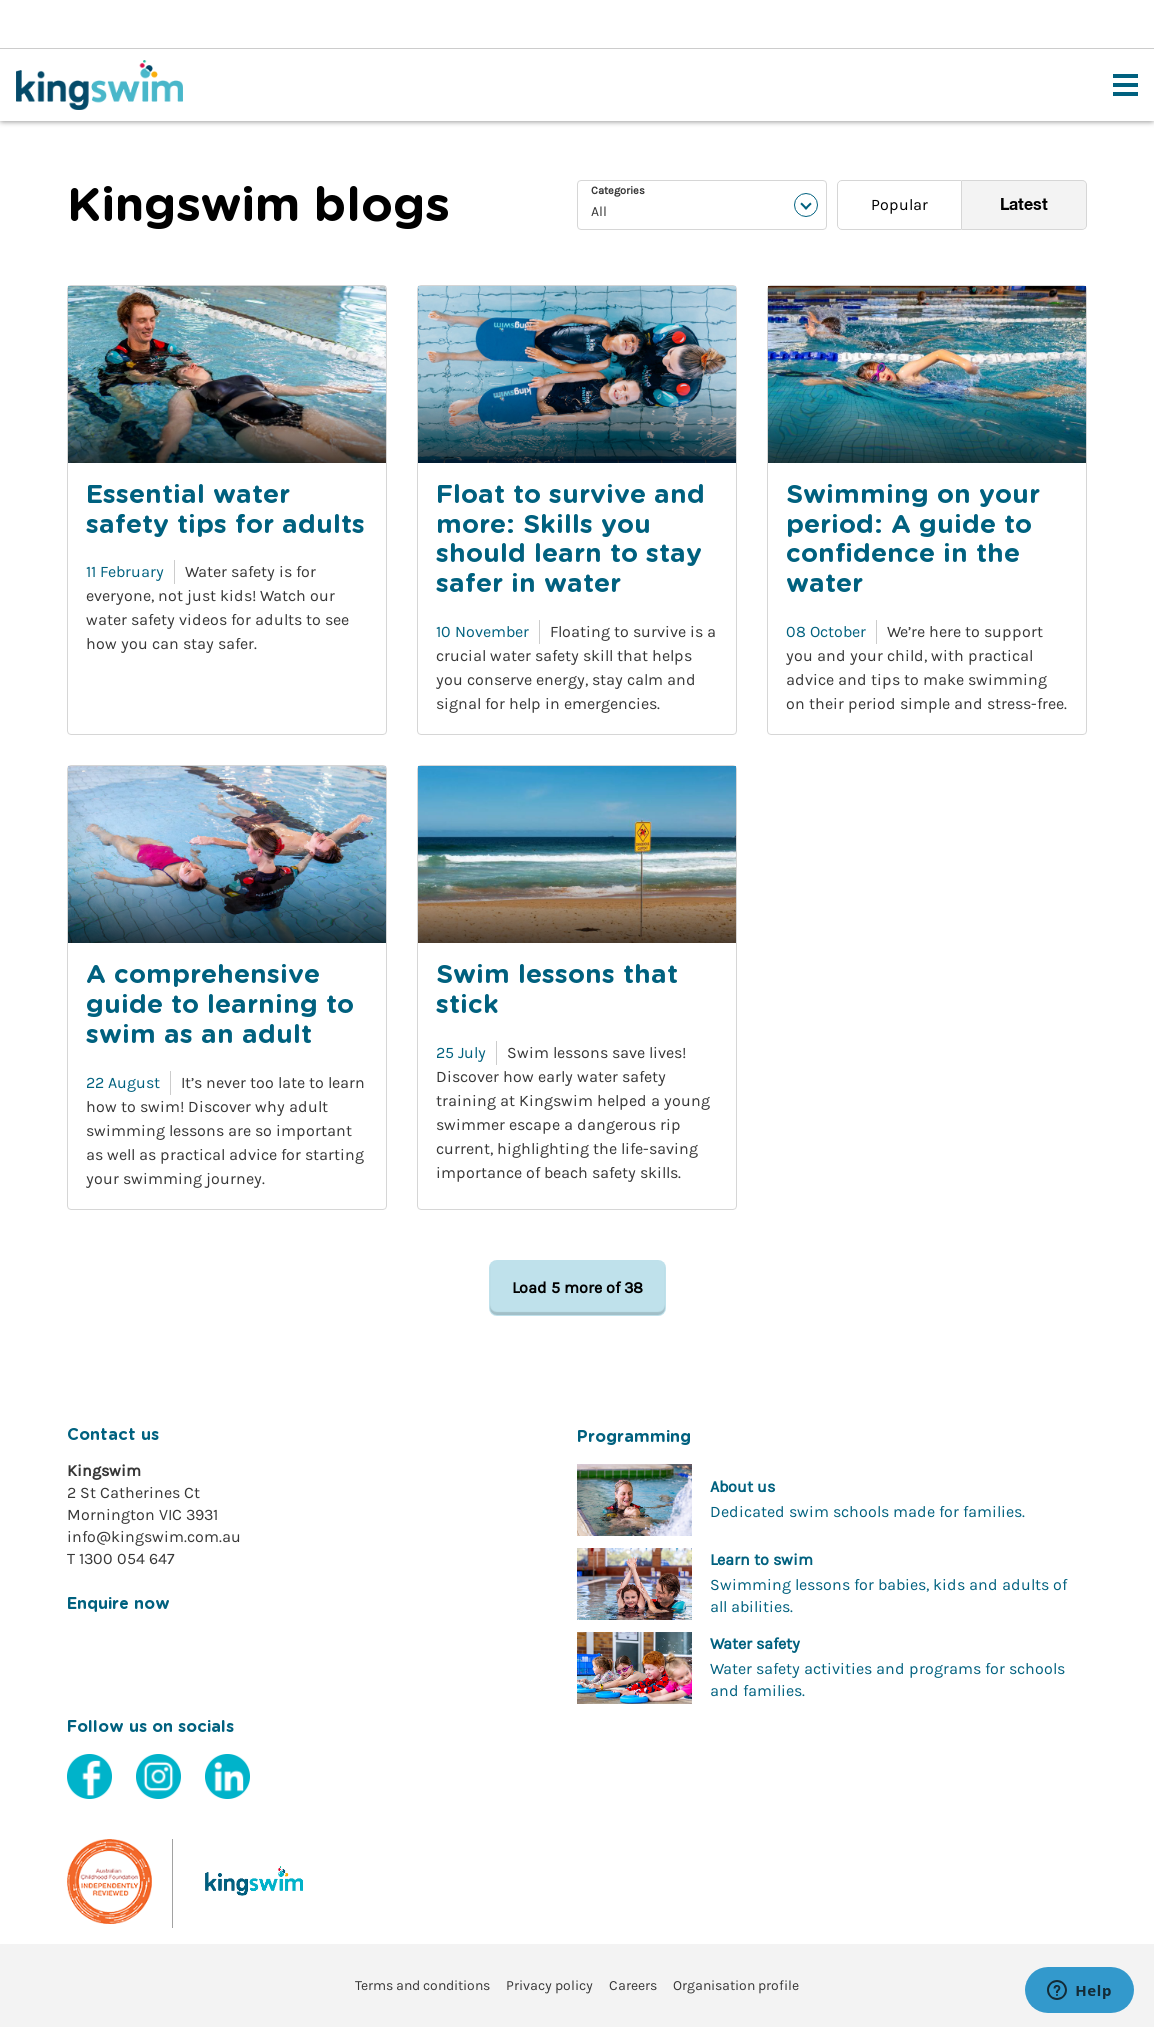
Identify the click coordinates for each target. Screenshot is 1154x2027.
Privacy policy (549, 1985)
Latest (1024, 205)
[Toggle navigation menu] (1125, 85)
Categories (618, 191)
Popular (899, 204)
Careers (633, 1985)
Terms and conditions (422, 1985)
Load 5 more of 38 (577, 1287)
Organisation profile (736, 1985)
